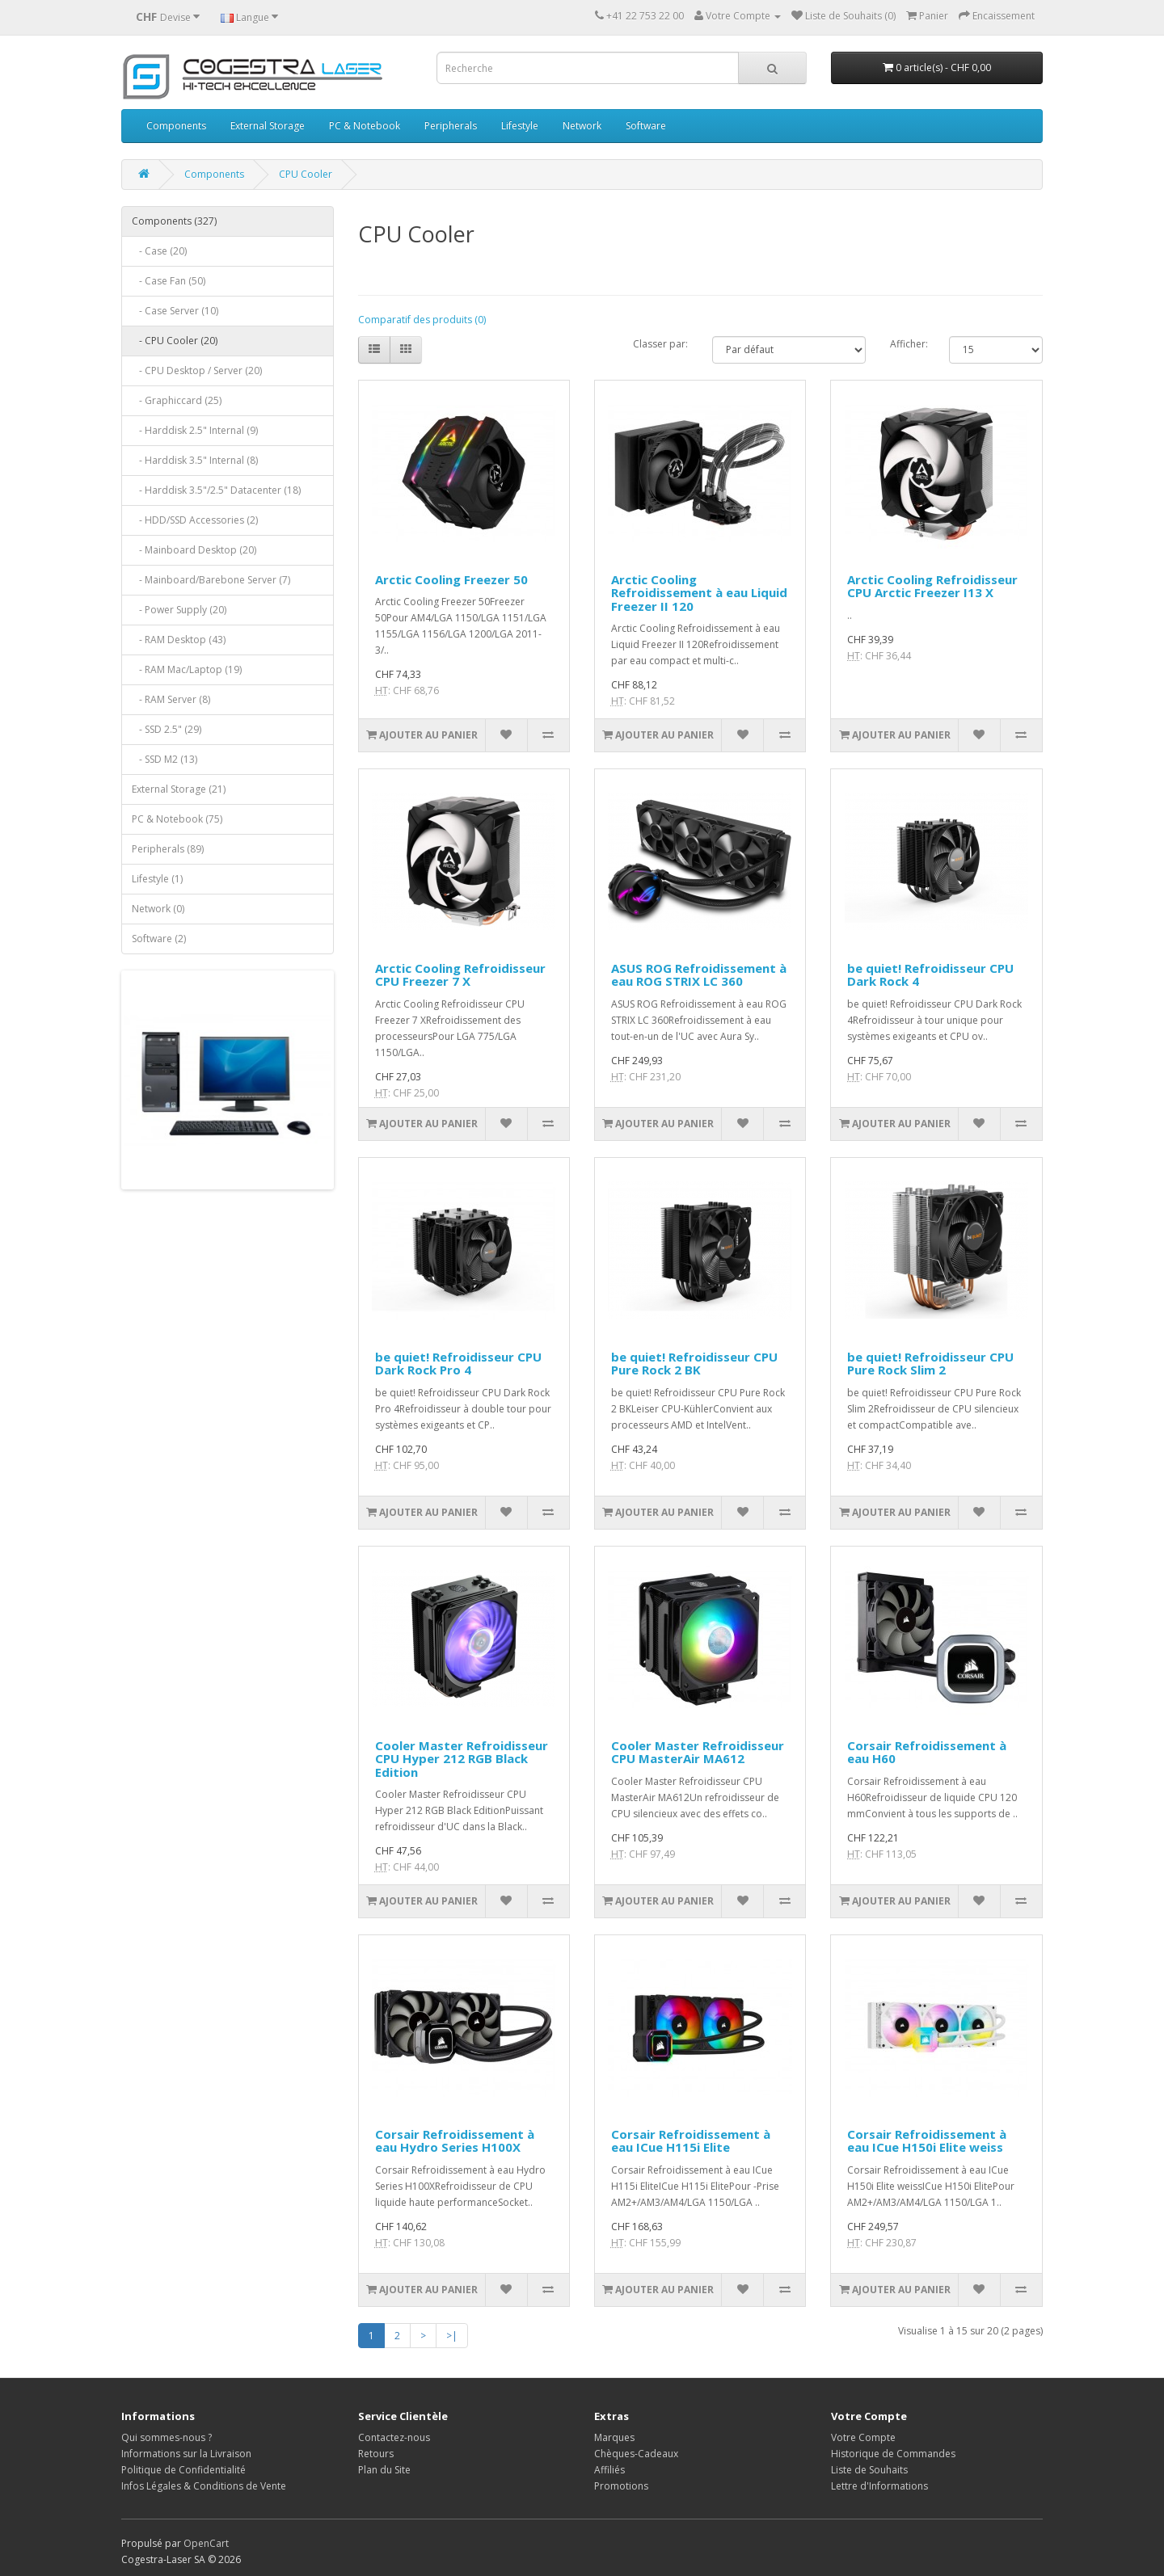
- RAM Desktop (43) (179, 639)
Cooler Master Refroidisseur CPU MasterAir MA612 (697, 1752)
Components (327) (174, 221)
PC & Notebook (364, 126)
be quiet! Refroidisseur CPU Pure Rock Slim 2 (930, 1363)
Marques (614, 2437)
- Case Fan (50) (168, 281)
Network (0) (158, 908)
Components (176, 126)
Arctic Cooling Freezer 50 (451, 579)
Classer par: (660, 344)
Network (582, 126)
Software (646, 126)
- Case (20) (159, 251)
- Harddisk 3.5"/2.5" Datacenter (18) (216, 490)
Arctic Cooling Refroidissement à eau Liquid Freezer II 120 (699, 592)
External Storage (267, 126)
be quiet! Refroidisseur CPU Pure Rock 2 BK (694, 1363)
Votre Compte (863, 2437)
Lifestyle (519, 126)
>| (452, 2335)
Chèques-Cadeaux (636, 2453)
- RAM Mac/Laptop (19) (187, 669)
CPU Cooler (305, 174)
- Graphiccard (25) (176, 400)
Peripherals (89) (168, 849)
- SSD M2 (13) (164, 759)
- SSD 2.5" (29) (166, 729)
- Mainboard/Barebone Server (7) (211, 580)
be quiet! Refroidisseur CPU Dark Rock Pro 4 (458, 1363)
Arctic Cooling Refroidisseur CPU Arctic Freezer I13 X (932, 586)
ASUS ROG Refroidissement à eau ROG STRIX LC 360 (699, 975)
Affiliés (609, 2470)
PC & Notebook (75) (177, 819)
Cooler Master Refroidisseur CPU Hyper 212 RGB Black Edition (461, 1758)
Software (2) (159, 938)
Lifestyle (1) (157, 879)
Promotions (621, 2486)
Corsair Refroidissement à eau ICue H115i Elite (690, 2141)
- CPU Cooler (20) (174, 340)
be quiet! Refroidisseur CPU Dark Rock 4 (930, 975)
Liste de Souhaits (869, 2470)
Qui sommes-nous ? (166, 2437)
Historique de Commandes (893, 2453)
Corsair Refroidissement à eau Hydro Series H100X (454, 2141)
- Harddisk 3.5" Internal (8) (195, 460)
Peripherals (450, 126)
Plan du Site (384, 2470)
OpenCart (206, 2543)
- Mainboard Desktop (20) (194, 550)
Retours (376, 2453)
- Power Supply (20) (179, 610)
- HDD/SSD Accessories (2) (195, 520)
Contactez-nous (394, 2437)
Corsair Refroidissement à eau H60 (926, 1752)
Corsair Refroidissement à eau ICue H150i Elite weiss (926, 2141)
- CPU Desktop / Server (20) (197, 370)
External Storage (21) (179, 789)
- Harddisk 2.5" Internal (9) (195, 430)
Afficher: (907, 344)
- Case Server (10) (175, 311)
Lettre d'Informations (879, 2486)
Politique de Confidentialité (183, 2470)
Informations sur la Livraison (186, 2453)
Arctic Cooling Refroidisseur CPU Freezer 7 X (460, 975)
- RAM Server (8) (171, 699)
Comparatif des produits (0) (422, 319)
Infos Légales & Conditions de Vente (203, 2486)
